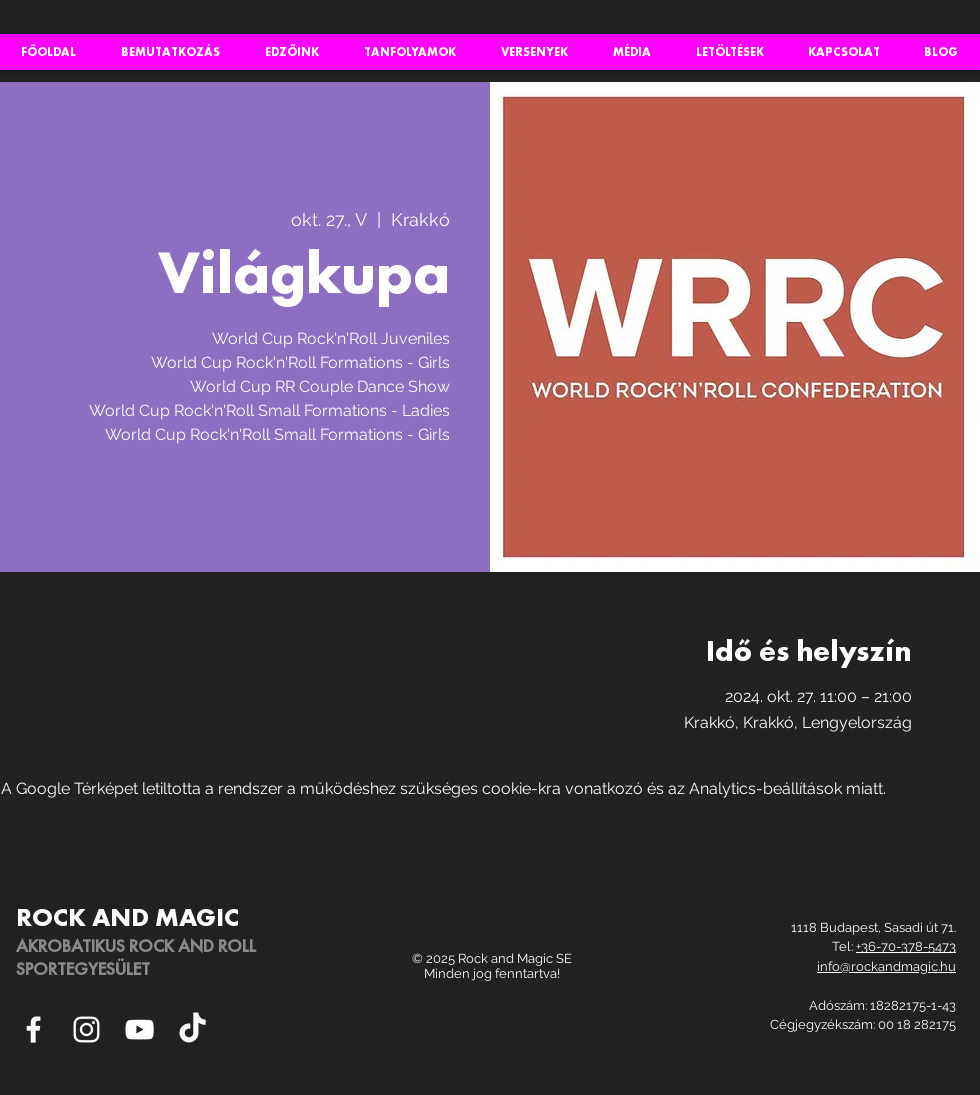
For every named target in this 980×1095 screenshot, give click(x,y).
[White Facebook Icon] (33, 1029)
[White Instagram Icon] (86, 1029)
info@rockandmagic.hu (886, 966)
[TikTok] (192, 1029)
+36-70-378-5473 (906, 946)
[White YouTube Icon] (139, 1029)
